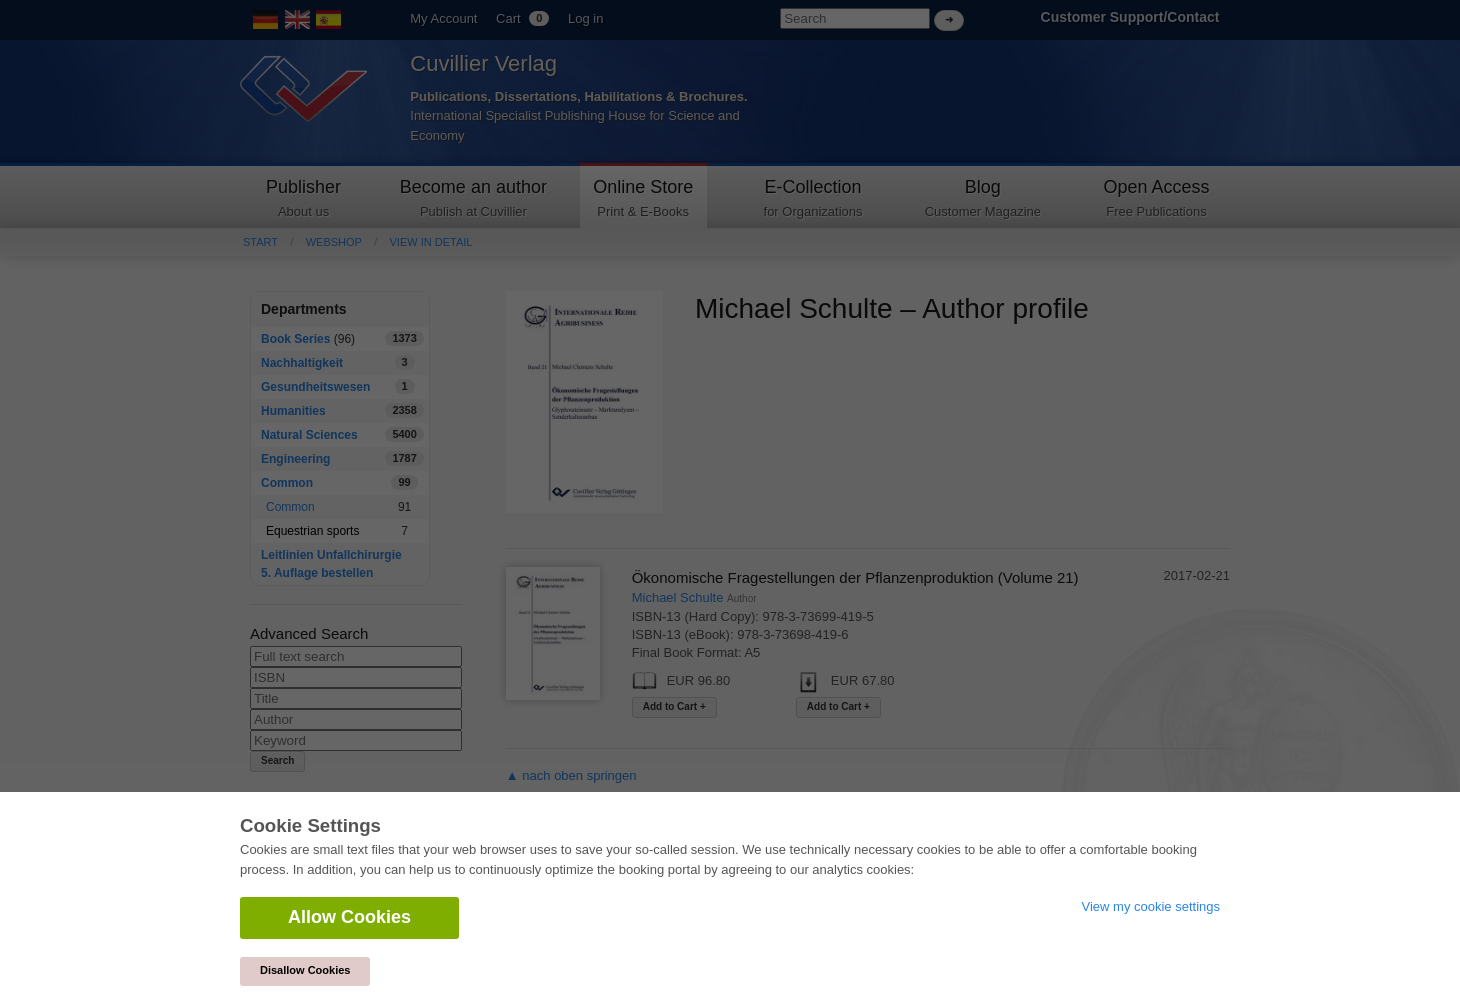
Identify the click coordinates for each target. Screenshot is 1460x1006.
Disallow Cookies (305, 970)
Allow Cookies (349, 917)
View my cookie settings (1151, 906)
